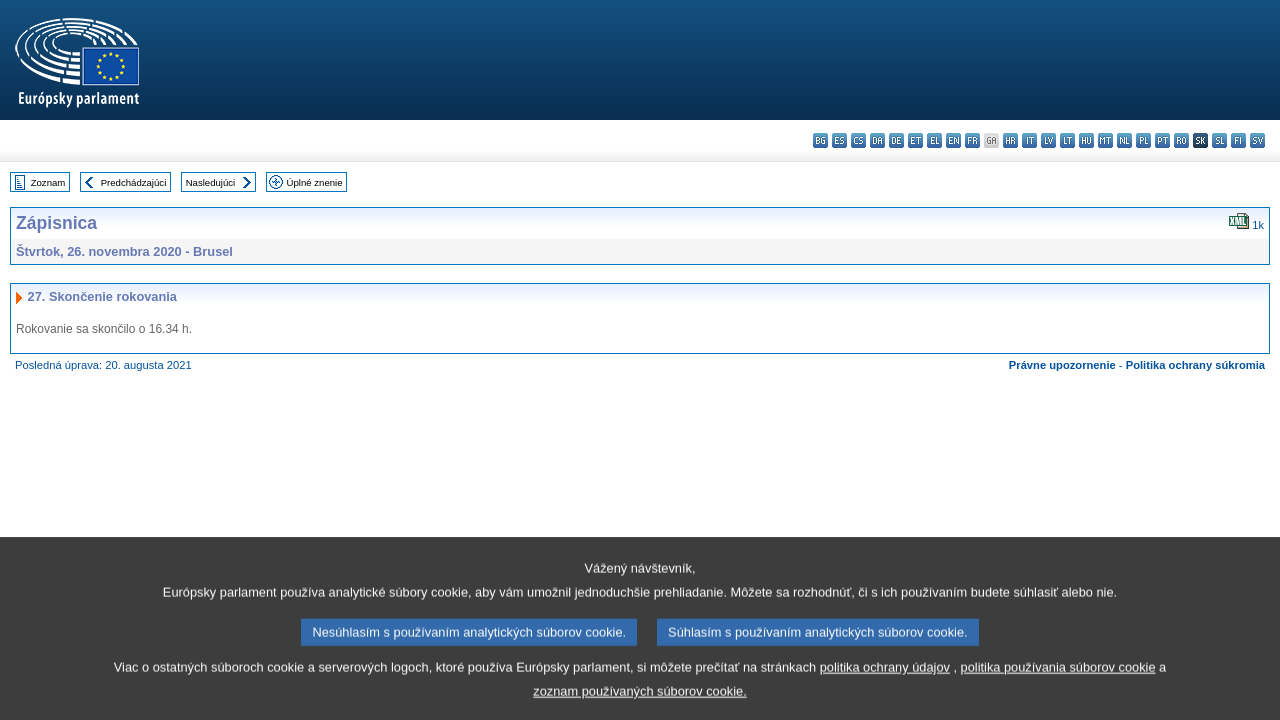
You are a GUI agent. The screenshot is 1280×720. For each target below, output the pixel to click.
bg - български (820, 140)
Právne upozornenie (1062, 365)
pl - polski (1143, 140)
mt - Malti (1105, 140)
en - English (953, 140)
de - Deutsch (896, 140)
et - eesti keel (915, 140)
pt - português (1162, 140)
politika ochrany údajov (885, 686)
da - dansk (877, 140)
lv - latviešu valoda (1048, 140)
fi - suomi (1238, 140)
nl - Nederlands (1124, 140)
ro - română (1181, 140)
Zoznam (48, 182)
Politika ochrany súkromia (1195, 365)
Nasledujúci (211, 182)
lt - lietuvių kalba (1067, 140)
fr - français (972, 140)
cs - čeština (858, 140)
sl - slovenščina (1219, 140)
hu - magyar (1086, 140)
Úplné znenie (315, 182)
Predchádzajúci (134, 182)
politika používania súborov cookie (1058, 686)
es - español (839, 140)
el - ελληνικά (934, 140)
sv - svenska (1257, 140)
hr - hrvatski (1010, 140)
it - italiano (1029, 140)
